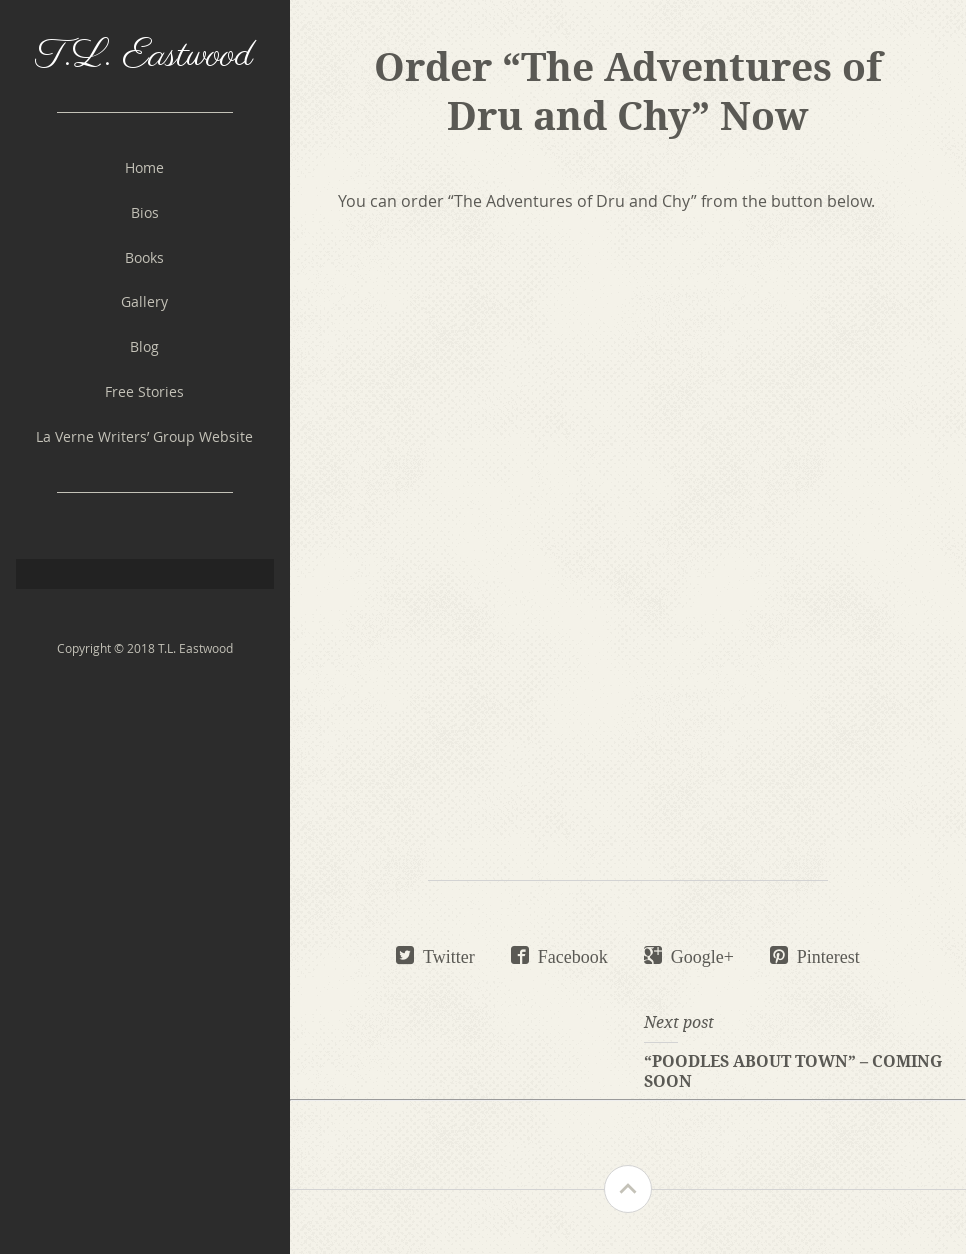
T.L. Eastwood (144, 55)
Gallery (144, 301)
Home (144, 167)
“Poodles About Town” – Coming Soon (793, 1071)
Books (144, 257)
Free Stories (144, 391)
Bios (145, 212)
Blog (144, 346)
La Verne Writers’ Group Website (144, 436)
